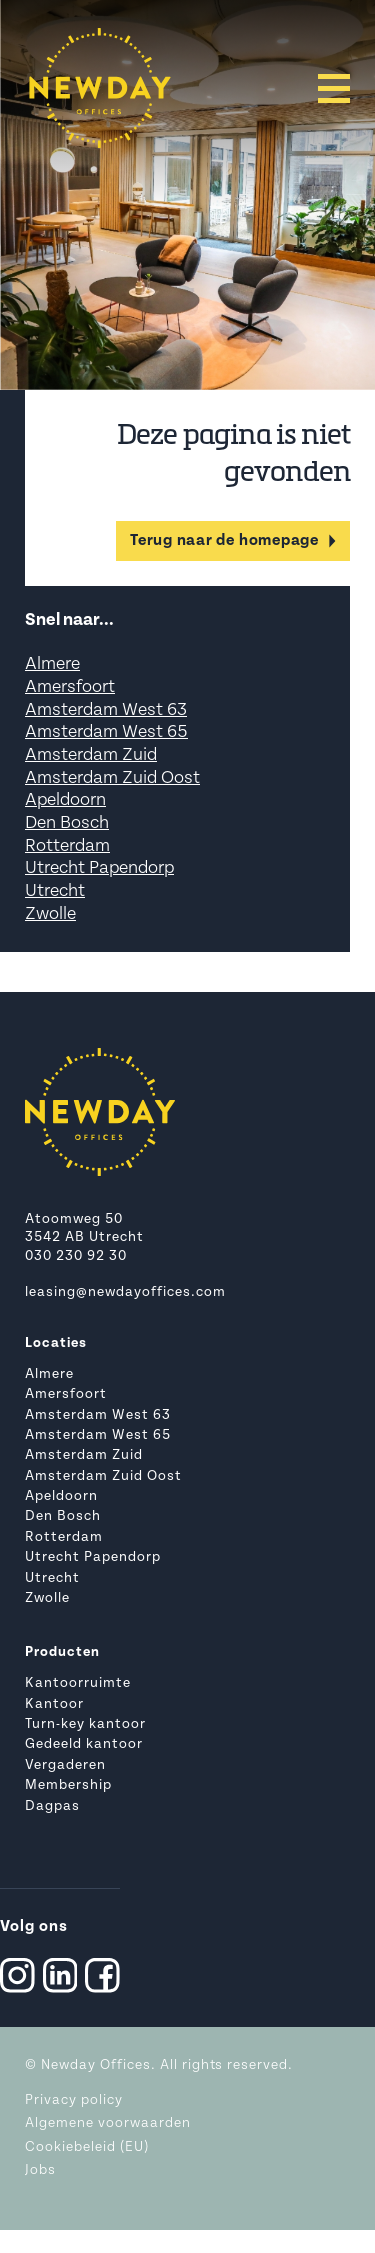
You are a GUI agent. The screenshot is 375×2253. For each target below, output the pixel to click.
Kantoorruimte (78, 1683)
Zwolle (50, 914)
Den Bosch (67, 823)
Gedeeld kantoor (84, 1744)
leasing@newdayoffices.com (125, 1292)
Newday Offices (96, 2065)
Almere (52, 664)
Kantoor (54, 1704)
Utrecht (55, 891)
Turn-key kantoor (85, 1724)
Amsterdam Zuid (91, 755)
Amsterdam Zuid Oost (112, 778)
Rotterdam (67, 846)
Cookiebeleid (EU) (87, 2147)
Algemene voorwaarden (108, 2123)
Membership (68, 1785)
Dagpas (52, 1806)
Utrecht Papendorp (99, 868)
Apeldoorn (65, 800)
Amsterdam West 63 (106, 710)
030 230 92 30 (76, 1256)
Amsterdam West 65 (106, 732)
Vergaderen (65, 1765)
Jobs (40, 2170)
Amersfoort (70, 687)
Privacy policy (74, 2100)
